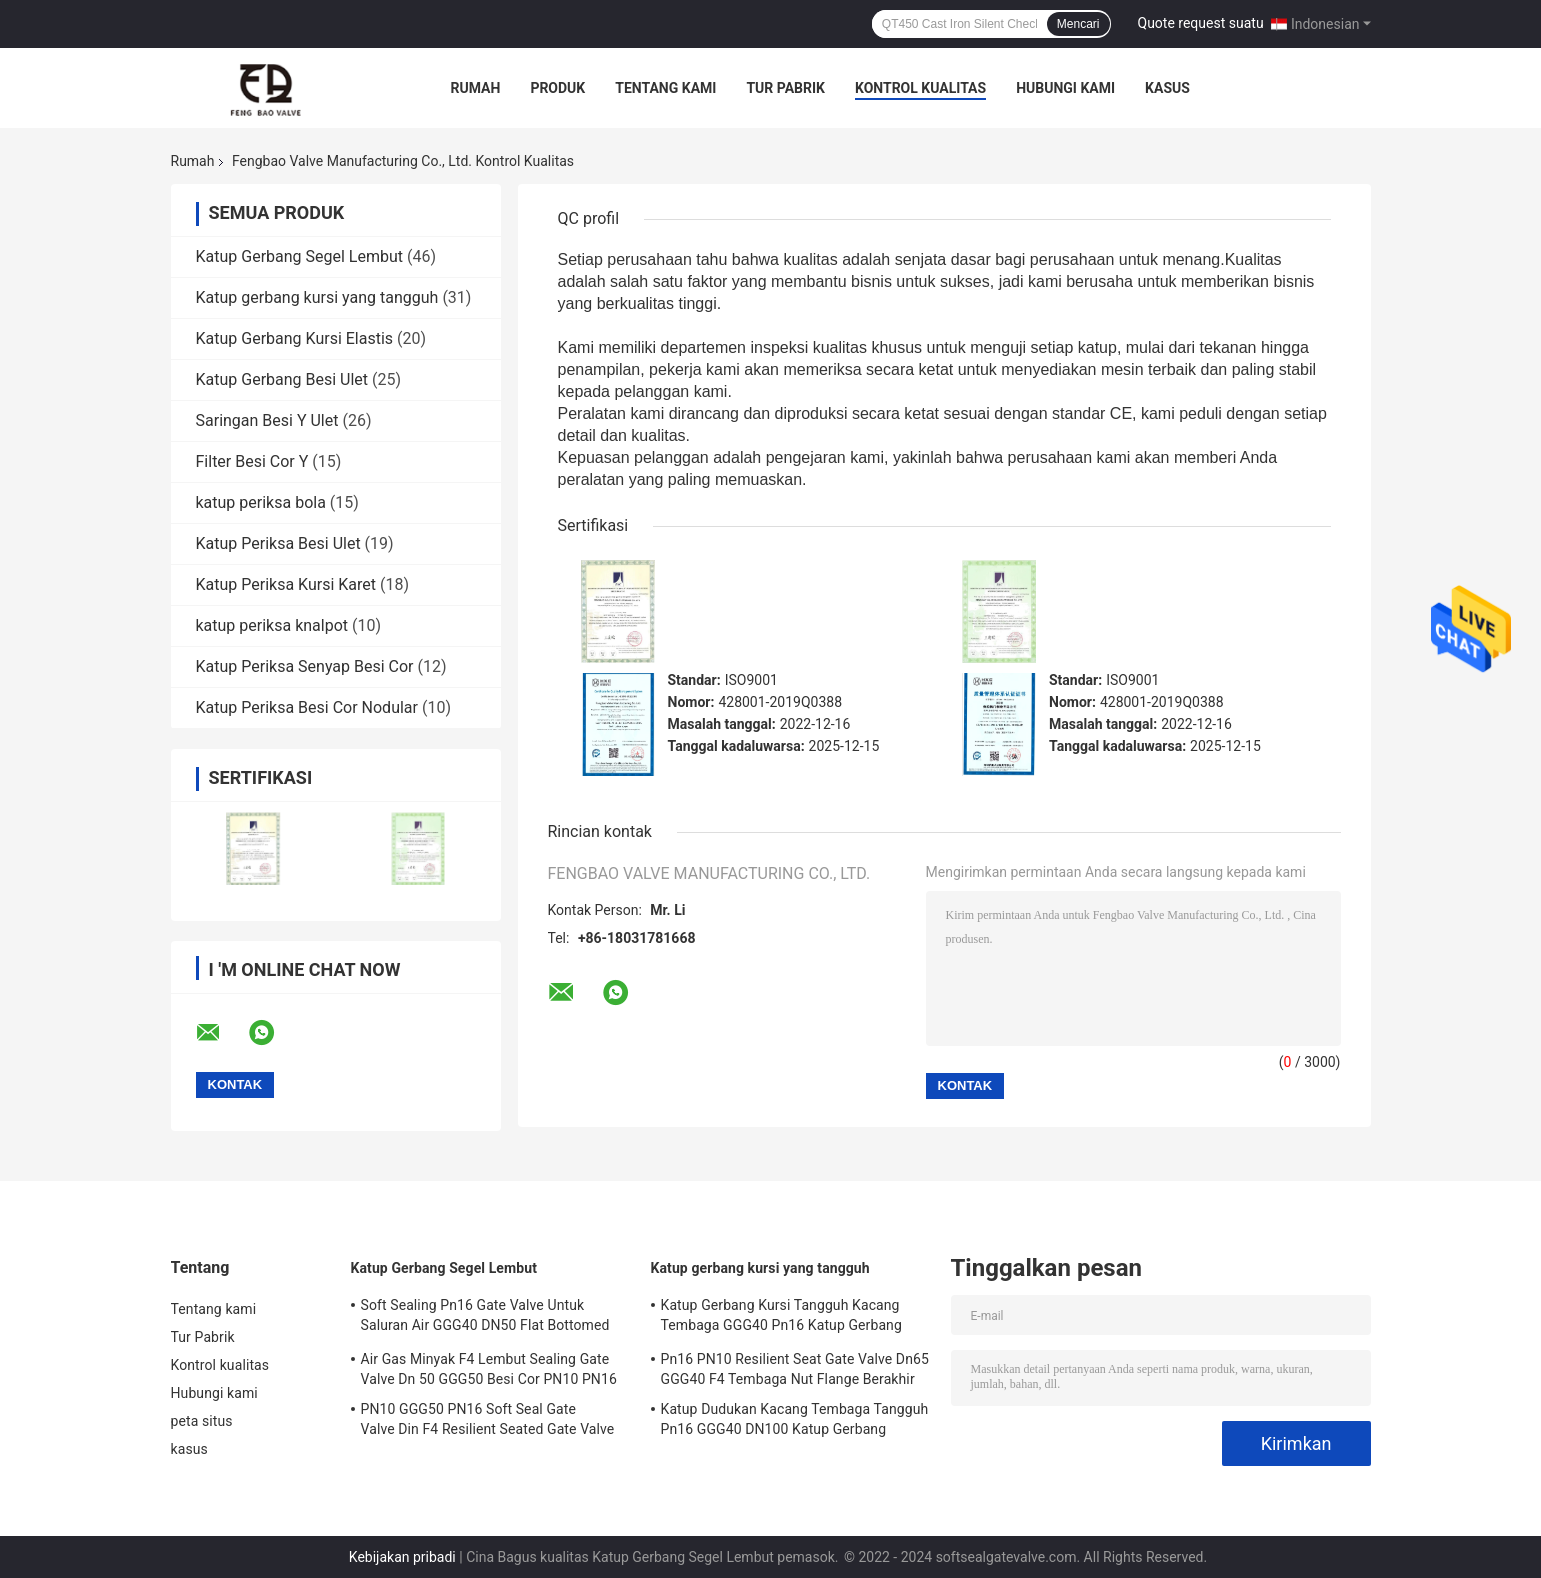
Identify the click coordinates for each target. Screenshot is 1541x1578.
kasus (1167, 88)
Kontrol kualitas (920, 88)
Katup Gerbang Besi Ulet (282, 379)
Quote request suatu (1201, 23)
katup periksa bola (261, 502)
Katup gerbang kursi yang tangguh (317, 297)
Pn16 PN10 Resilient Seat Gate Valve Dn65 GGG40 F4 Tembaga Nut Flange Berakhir (795, 1369)
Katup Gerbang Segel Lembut (300, 256)
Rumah (476, 88)
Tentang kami (665, 88)
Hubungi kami (1065, 88)
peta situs (202, 1421)
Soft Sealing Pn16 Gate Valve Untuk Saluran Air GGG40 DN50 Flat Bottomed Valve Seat (485, 1318)
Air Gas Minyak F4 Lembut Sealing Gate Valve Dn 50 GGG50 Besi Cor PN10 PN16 (489, 1369)
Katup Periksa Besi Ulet (278, 543)
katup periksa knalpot (272, 625)
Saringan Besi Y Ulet (267, 420)
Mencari (1078, 24)
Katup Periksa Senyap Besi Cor (305, 666)
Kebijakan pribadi (402, 1557)
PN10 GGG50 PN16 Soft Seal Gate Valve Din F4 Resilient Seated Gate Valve (488, 1419)
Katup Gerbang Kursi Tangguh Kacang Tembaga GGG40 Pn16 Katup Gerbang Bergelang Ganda (781, 1318)
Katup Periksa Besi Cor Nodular (307, 707)
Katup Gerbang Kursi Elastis (295, 338)
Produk (557, 88)
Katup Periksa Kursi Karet (286, 584)
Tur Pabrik (785, 88)
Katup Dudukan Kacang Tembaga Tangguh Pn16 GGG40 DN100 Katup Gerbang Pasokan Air (795, 1422)
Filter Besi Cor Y (252, 461)
